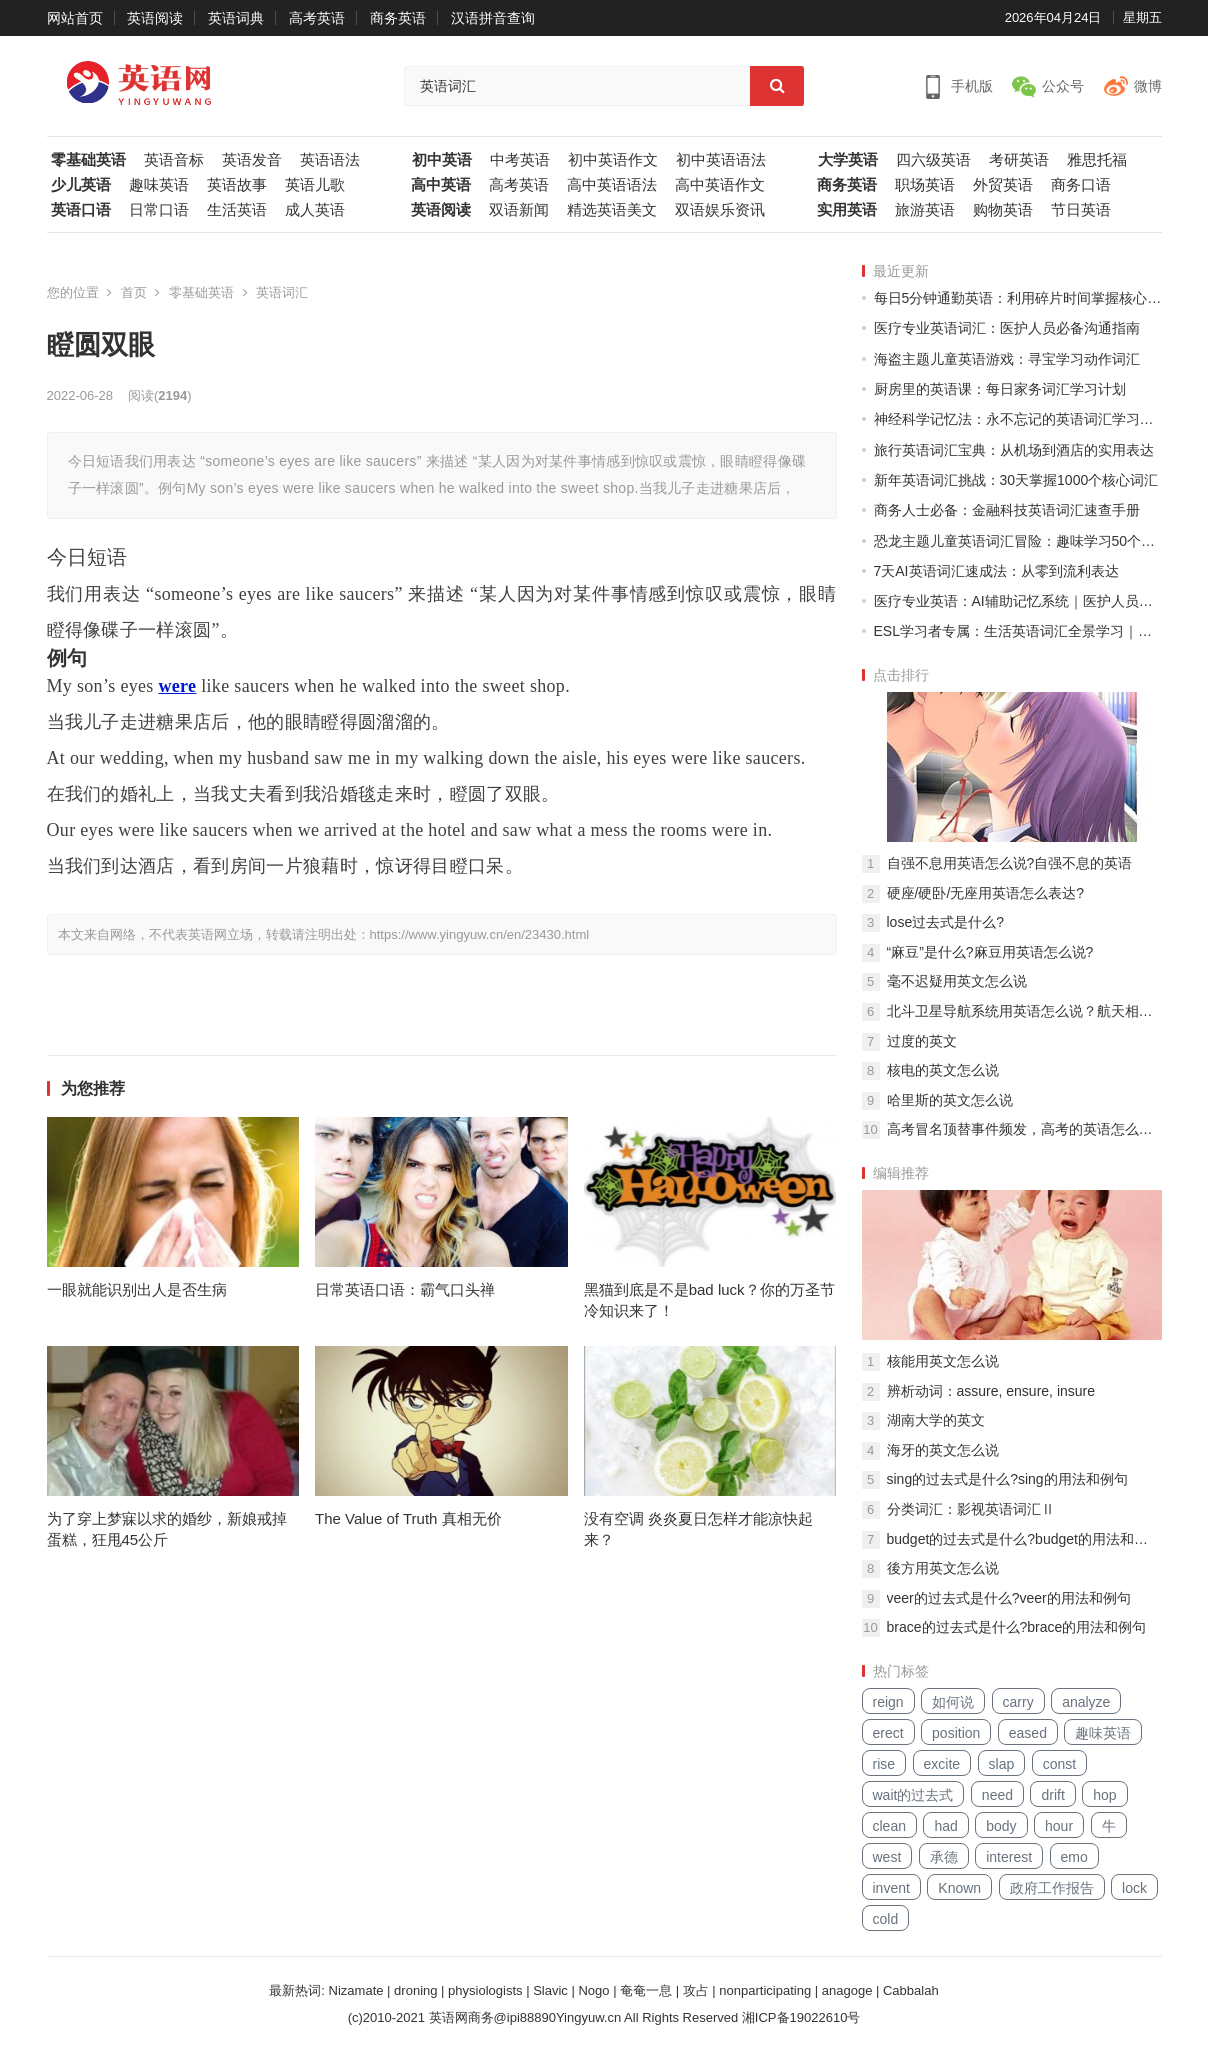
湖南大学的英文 (936, 1420)
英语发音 (252, 160)
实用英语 (847, 210)
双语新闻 (519, 210)
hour (1059, 1826)
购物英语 (1003, 210)
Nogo (593, 1990)
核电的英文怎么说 (943, 1070)
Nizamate (356, 1990)
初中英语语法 (721, 160)
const (1059, 1764)
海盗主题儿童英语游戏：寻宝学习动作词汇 (1007, 359)
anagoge (847, 1990)
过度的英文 (922, 1041)
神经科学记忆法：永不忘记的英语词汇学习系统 (1018, 419)
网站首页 (75, 18)
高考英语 (317, 18)
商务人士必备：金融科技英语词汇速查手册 (1007, 510)
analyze (1086, 1702)
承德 (944, 1857)
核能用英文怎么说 (943, 1361)
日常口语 (159, 210)
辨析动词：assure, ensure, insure (991, 1391)
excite (942, 1764)
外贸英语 (1003, 185)
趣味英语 (159, 185)
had (945, 1826)
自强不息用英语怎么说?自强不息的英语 (1010, 863)
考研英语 (1019, 160)
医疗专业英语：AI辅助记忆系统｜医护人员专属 (1018, 601)
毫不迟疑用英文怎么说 (957, 981)
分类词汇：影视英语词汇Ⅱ (971, 1509)
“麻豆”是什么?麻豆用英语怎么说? (990, 952)
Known (959, 1888)
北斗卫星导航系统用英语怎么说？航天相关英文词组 (1024, 1011)
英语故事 (237, 185)
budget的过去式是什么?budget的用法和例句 (1024, 1539)
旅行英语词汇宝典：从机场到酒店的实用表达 (1014, 450)
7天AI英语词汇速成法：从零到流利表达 (996, 571)
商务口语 (1081, 185)
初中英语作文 (613, 160)
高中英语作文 (720, 185)
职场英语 (925, 185)
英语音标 (174, 160)
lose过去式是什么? (945, 922)
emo (1074, 1857)
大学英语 (848, 160)
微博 (1148, 86)
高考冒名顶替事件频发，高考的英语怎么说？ (1024, 1129)
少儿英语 (81, 185)
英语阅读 (155, 18)
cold (886, 1919)
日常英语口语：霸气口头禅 (405, 1289)
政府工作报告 (1052, 1888)
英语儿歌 (315, 185)
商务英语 (398, 18)
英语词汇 (282, 292)
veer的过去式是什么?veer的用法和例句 (1009, 1598)
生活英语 (237, 210)
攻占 (696, 1990)
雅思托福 (1097, 160)
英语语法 (330, 160)
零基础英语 (88, 160)
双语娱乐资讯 (720, 210)
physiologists (485, 1990)
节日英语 (1081, 210)
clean (889, 1826)
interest (1009, 1857)
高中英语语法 (612, 185)
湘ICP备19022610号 (801, 2017)
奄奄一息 (646, 1990)
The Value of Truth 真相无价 (408, 1518)
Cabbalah (911, 1990)
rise (884, 1764)
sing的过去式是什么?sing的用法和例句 (1007, 1479)
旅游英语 (925, 210)
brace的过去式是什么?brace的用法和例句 (1017, 1627)
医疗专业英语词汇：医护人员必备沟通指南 (1007, 328)
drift (1052, 1795)
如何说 (953, 1702)
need (997, 1795)
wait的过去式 (913, 1795)
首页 (134, 292)
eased (1028, 1733)
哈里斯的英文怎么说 (950, 1100)
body (1001, 1826)
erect (888, 1733)
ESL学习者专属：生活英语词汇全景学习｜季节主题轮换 (1018, 631)
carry (1018, 1702)
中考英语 (520, 160)
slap (1002, 1764)
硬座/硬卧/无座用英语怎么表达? (986, 893)
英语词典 (236, 18)
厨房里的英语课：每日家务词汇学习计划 (1000, 389)
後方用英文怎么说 (943, 1568)
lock (1134, 1888)
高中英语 (441, 185)
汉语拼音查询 (493, 18)
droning (415, 1990)
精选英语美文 (612, 210)
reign (888, 1702)
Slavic (550, 1990)
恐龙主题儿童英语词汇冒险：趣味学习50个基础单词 (1018, 541)
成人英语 (315, 210)
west (887, 1857)
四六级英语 (933, 160)
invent (891, 1888)
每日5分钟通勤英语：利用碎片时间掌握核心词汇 (1018, 298)
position (956, 1733)
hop (1104, 1795)
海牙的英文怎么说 (943, 1450)
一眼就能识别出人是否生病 (137, 1289)
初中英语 (442, 160)
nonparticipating (765, 1990)
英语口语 (81, 210)
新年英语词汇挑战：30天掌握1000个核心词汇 (1016, 480)
